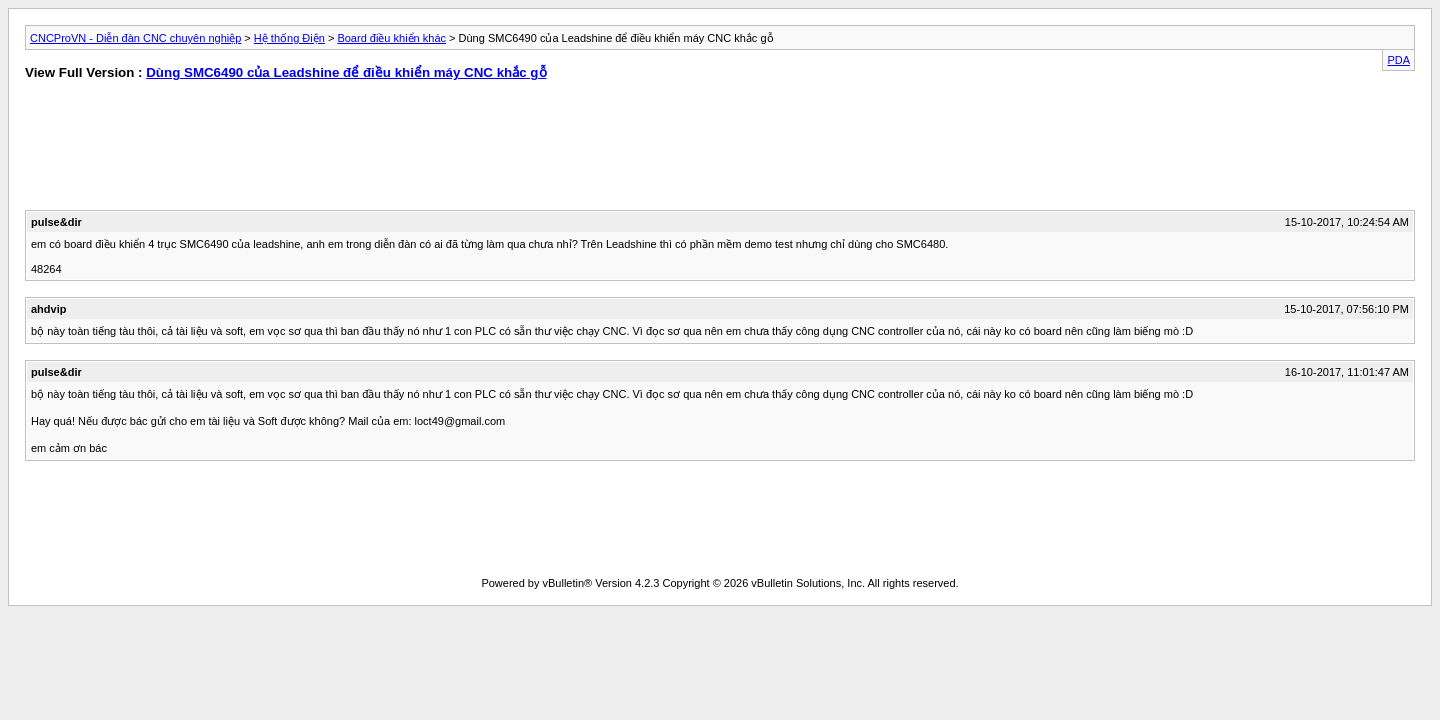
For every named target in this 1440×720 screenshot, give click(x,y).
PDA (1398, 60)
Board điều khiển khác (391, 38)
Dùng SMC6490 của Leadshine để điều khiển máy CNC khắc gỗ (346, 72)
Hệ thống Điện (289, 38)
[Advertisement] (359, 150)
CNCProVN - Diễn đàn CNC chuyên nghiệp (135, 38)
